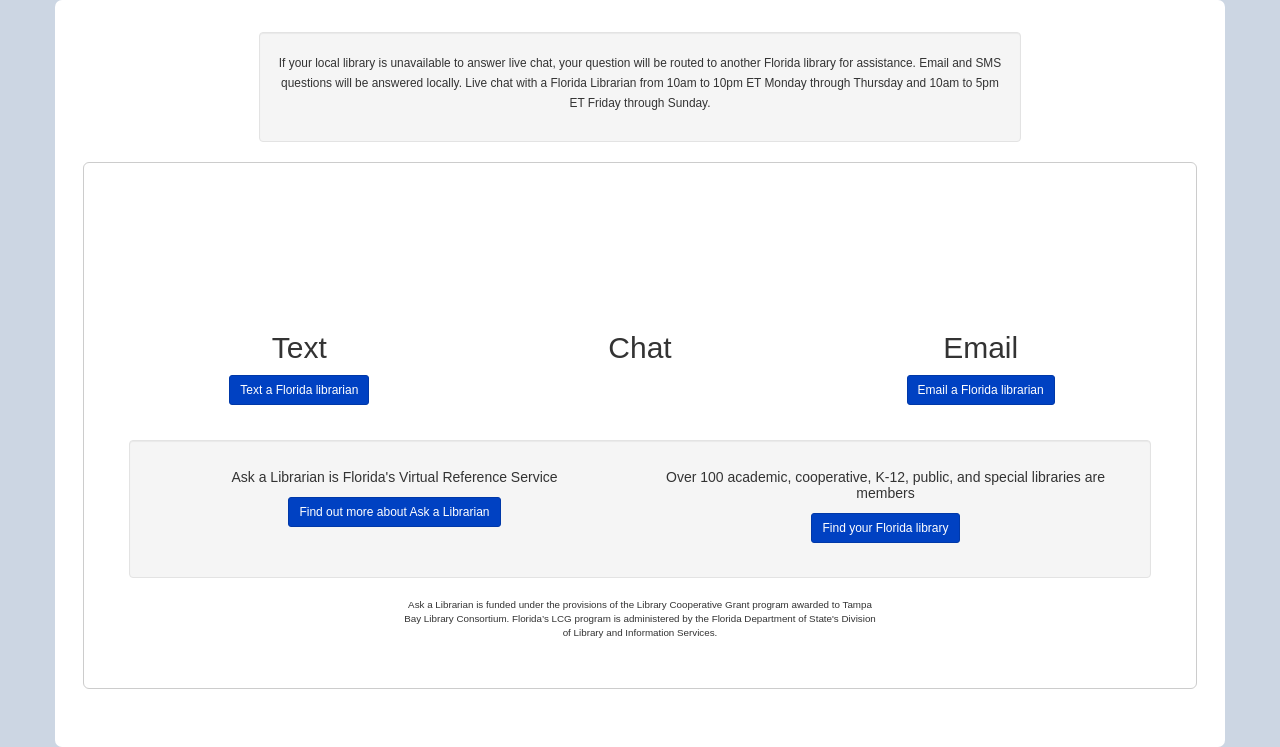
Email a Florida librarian (981, 390)
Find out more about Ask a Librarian (394, 512)
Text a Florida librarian (299, 390)
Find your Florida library (885, 528)
